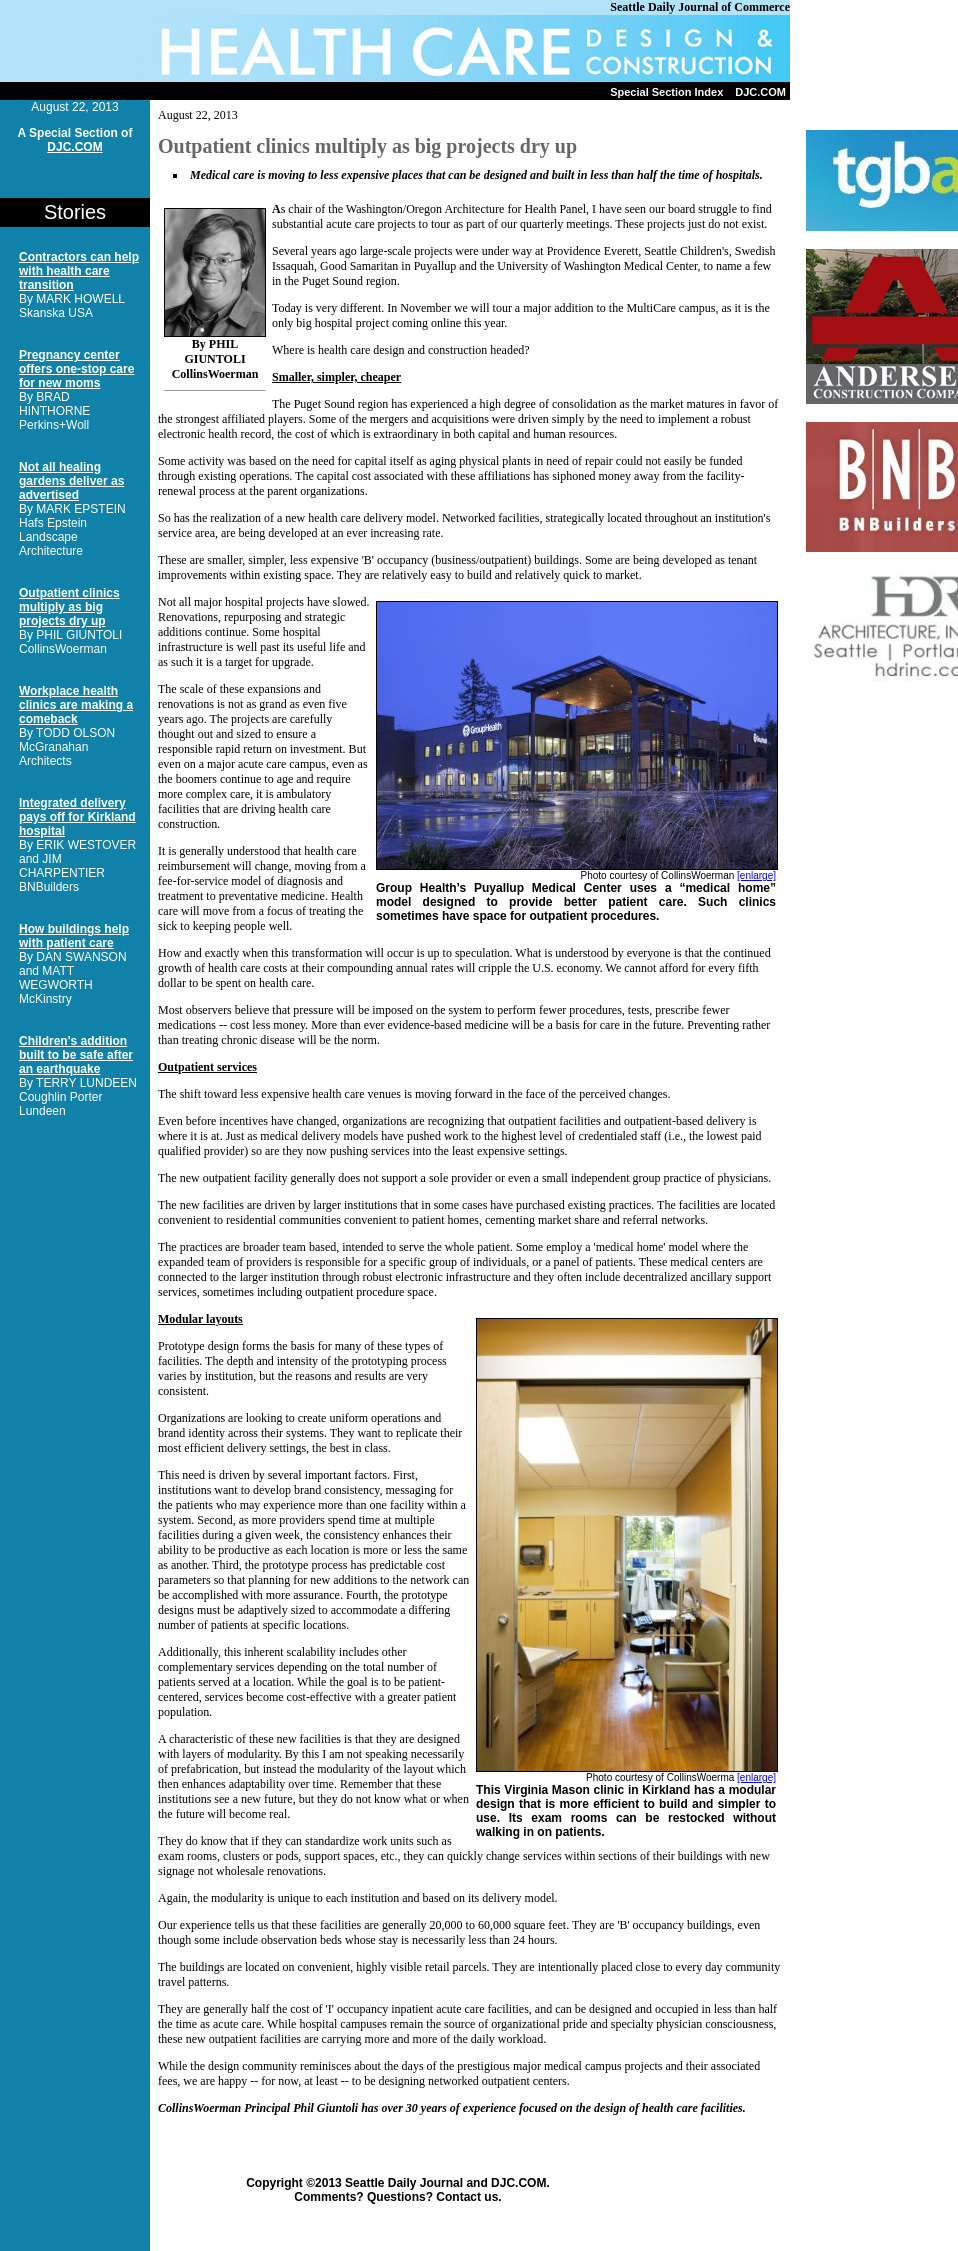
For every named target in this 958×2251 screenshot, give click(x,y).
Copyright (274, 2183)
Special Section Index (666, 92)
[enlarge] (756, 875)
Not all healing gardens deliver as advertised (71, 481)
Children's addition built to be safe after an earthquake (76, 1055)
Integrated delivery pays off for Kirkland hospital (77, 817)
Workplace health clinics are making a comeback (76, 705)
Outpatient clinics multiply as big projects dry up (69, 607)
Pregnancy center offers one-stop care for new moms (76, 369)
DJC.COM (760, 92)
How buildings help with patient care (74, 936)
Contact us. (468, 2197)
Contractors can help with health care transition (79, 271)
